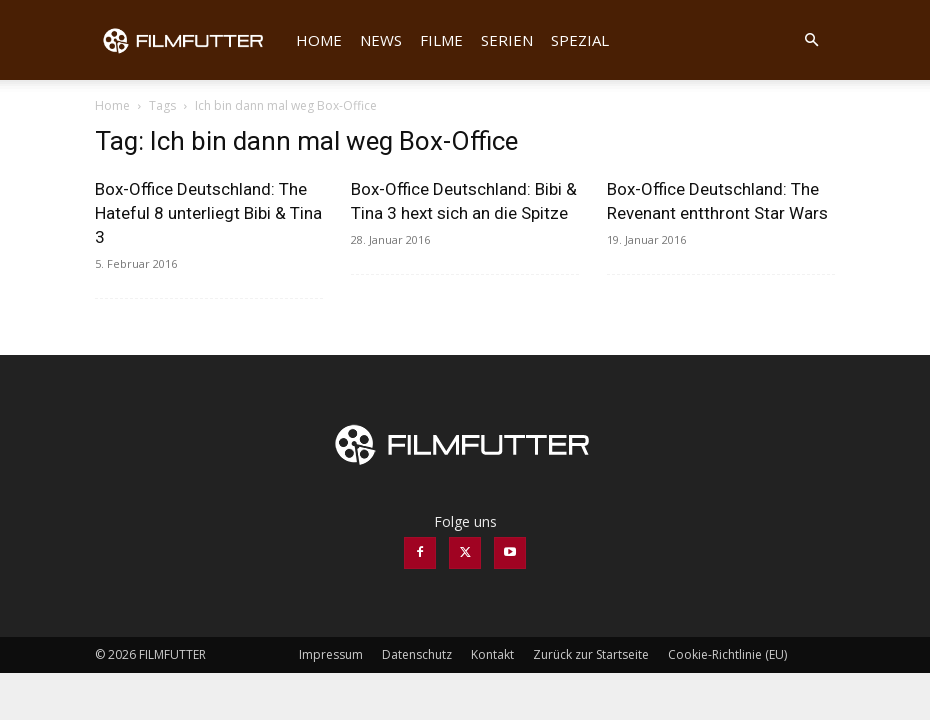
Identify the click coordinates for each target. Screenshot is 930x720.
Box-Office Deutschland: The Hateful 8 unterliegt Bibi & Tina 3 (208, 213)
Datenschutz (417, 654)
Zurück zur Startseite (591, 654)
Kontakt (492, 654)
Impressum (331, 654)
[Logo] (191, 40)
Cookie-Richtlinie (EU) (727, 654)
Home (319, 40)
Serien (507, 40)
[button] (811, 40)
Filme (441, 40)
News (381, 40)
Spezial (580, 40)
